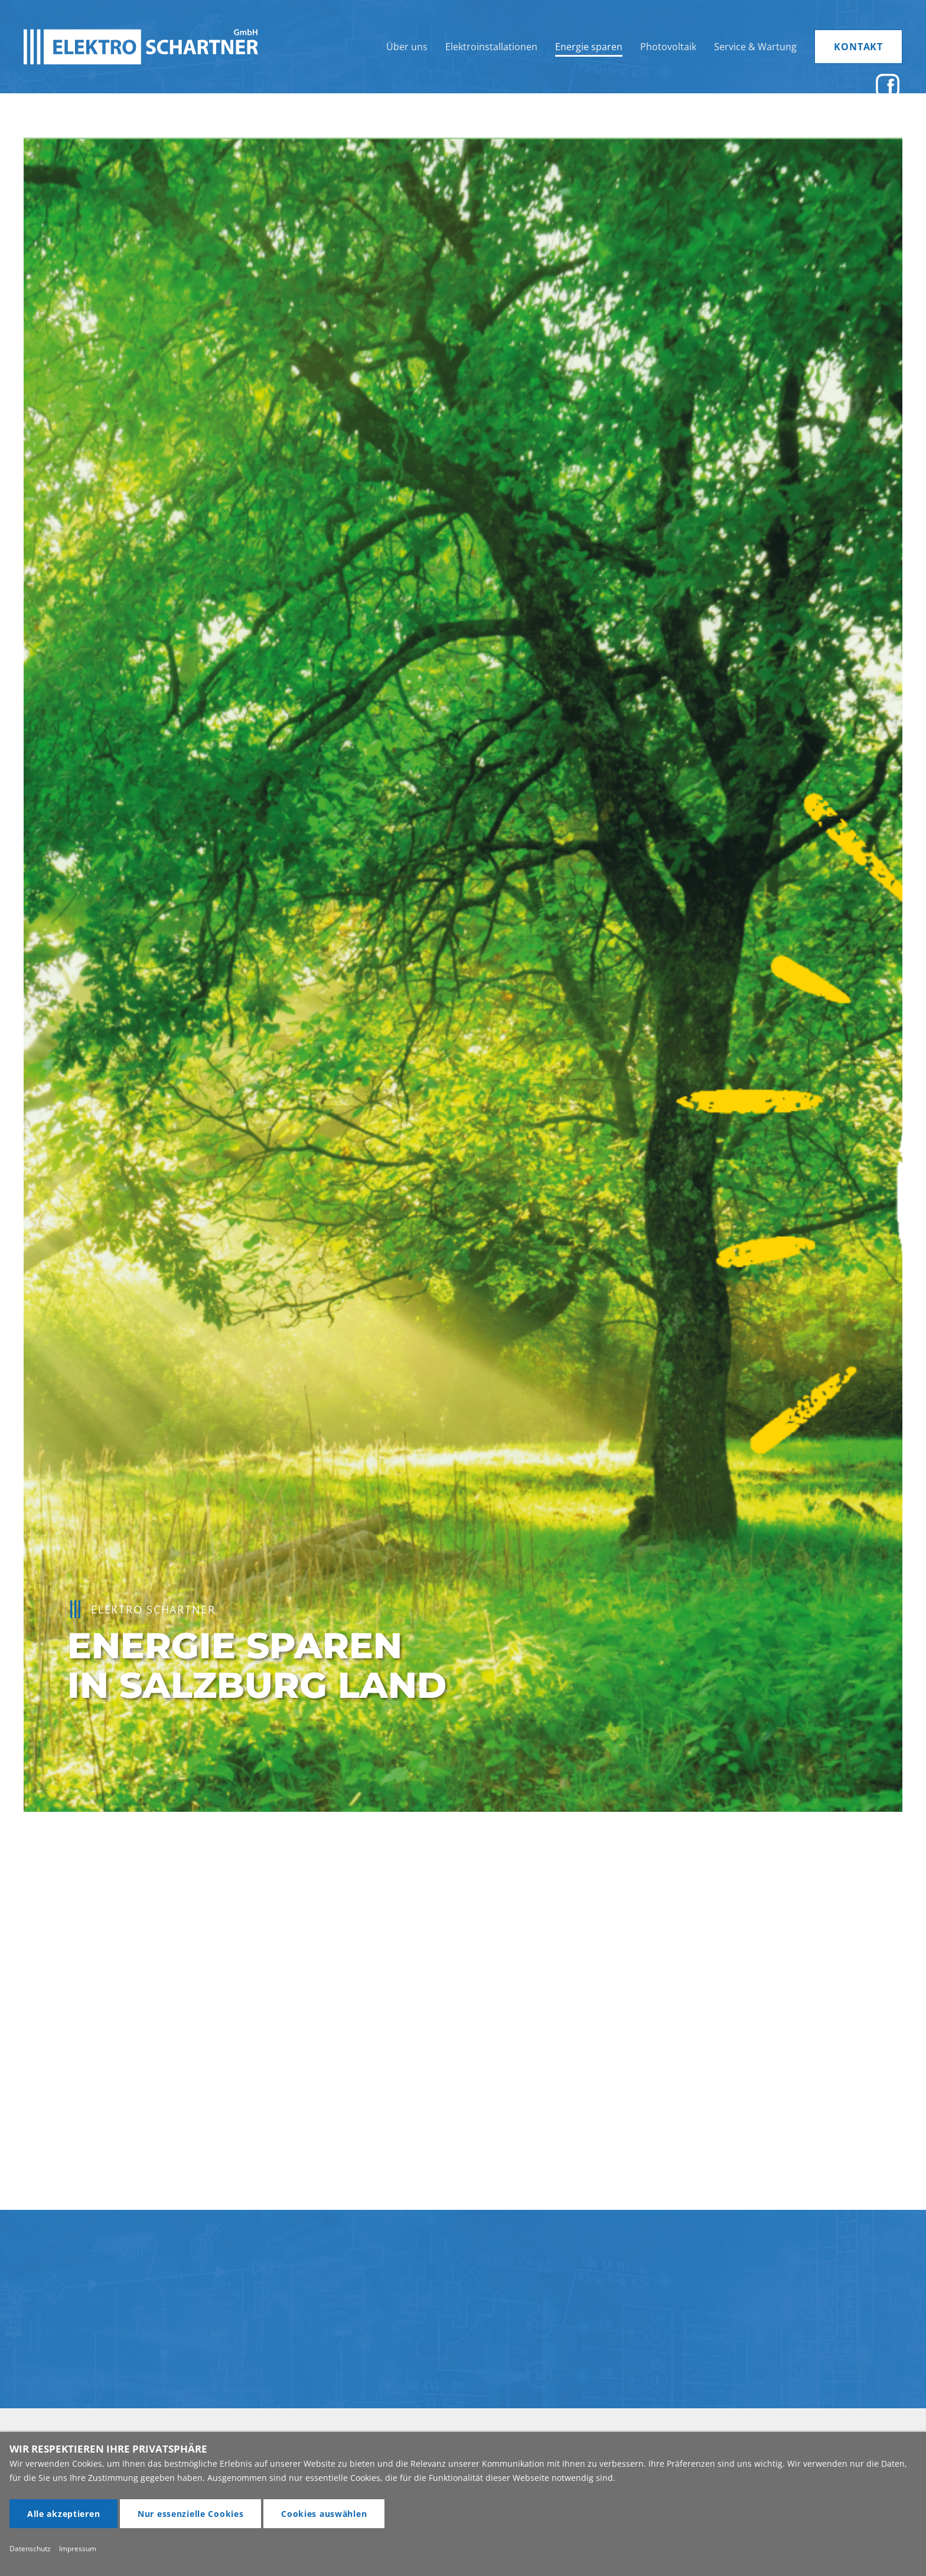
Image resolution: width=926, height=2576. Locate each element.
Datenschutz (30, 2549)
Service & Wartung (755, 46)
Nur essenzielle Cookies (191, 2513)
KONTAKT (858, 46)
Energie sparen (588, 46)
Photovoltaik (668, 46)
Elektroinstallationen (491, 46)
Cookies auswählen (324, 2513)
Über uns (407, 46)
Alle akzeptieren (63, 2513)
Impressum (77, 2549)
